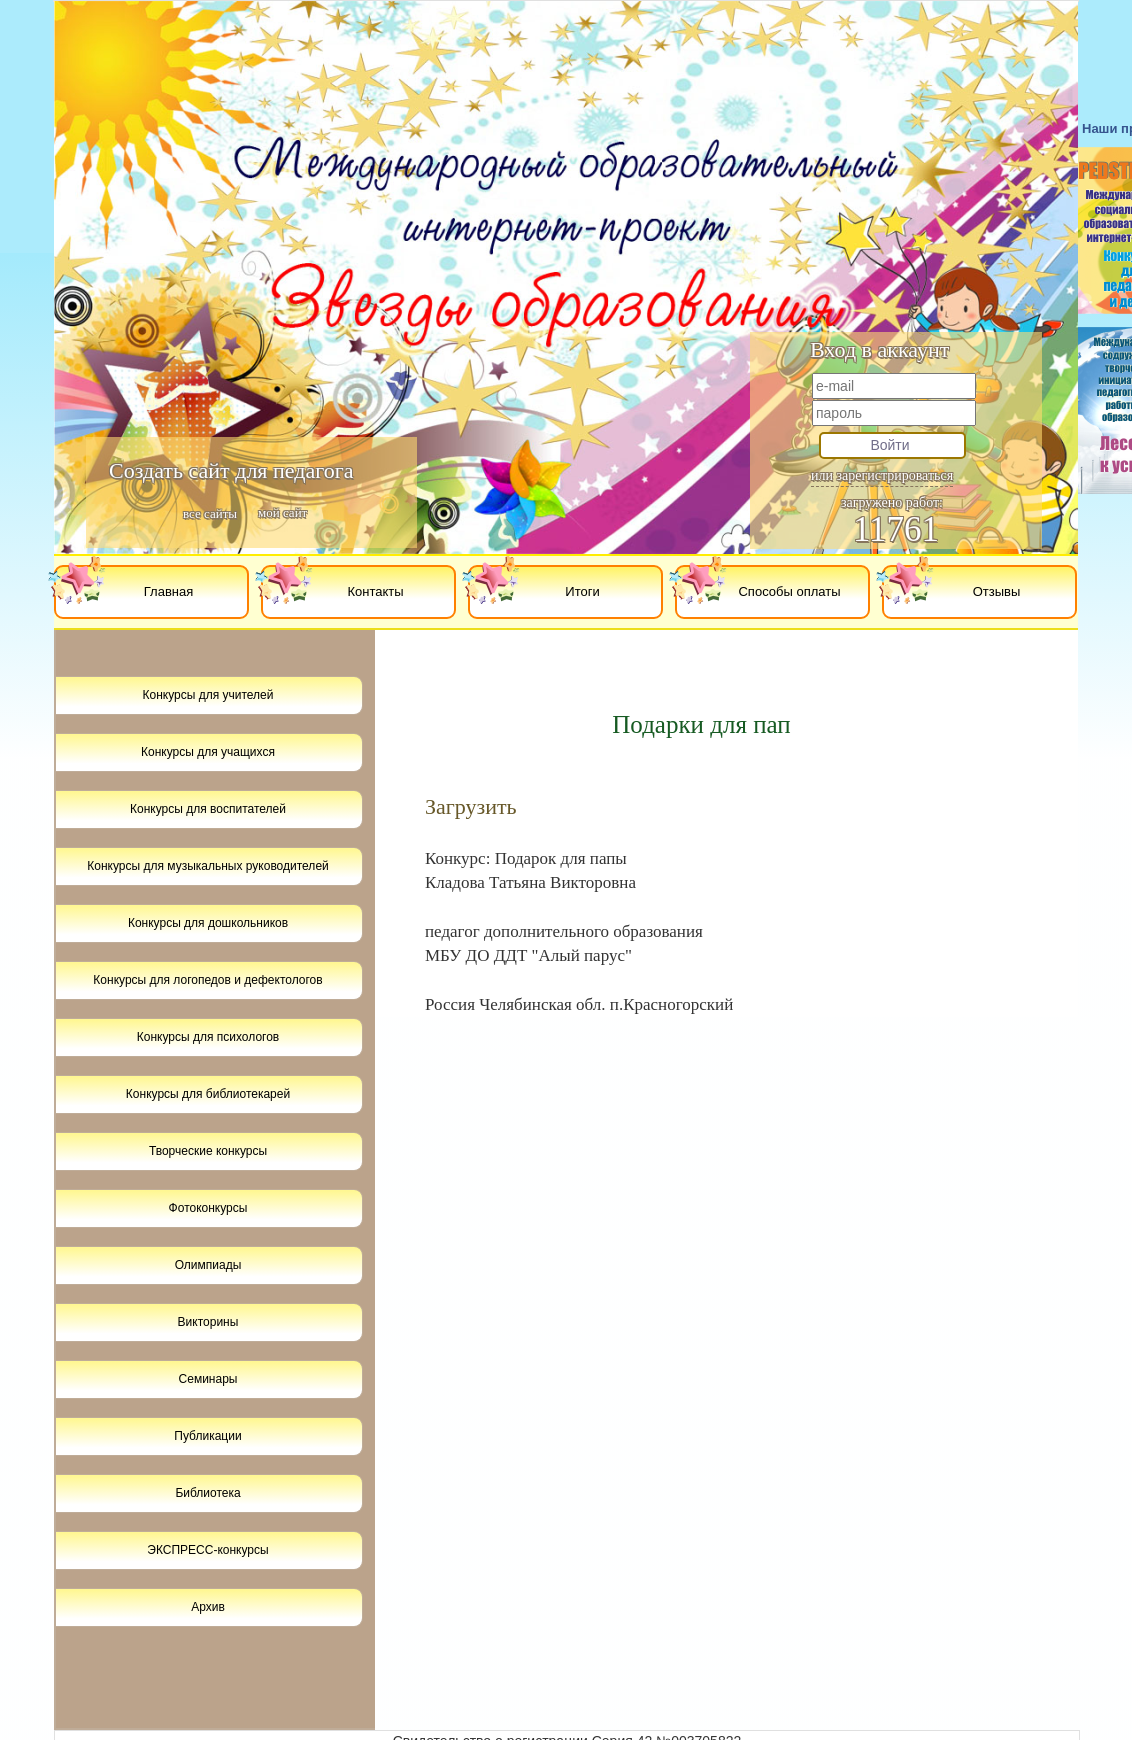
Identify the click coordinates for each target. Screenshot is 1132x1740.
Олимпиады (208, 1265)
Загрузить (471, 806)
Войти (889, 445)
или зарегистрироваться (882, 475)
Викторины (208, 1322)
